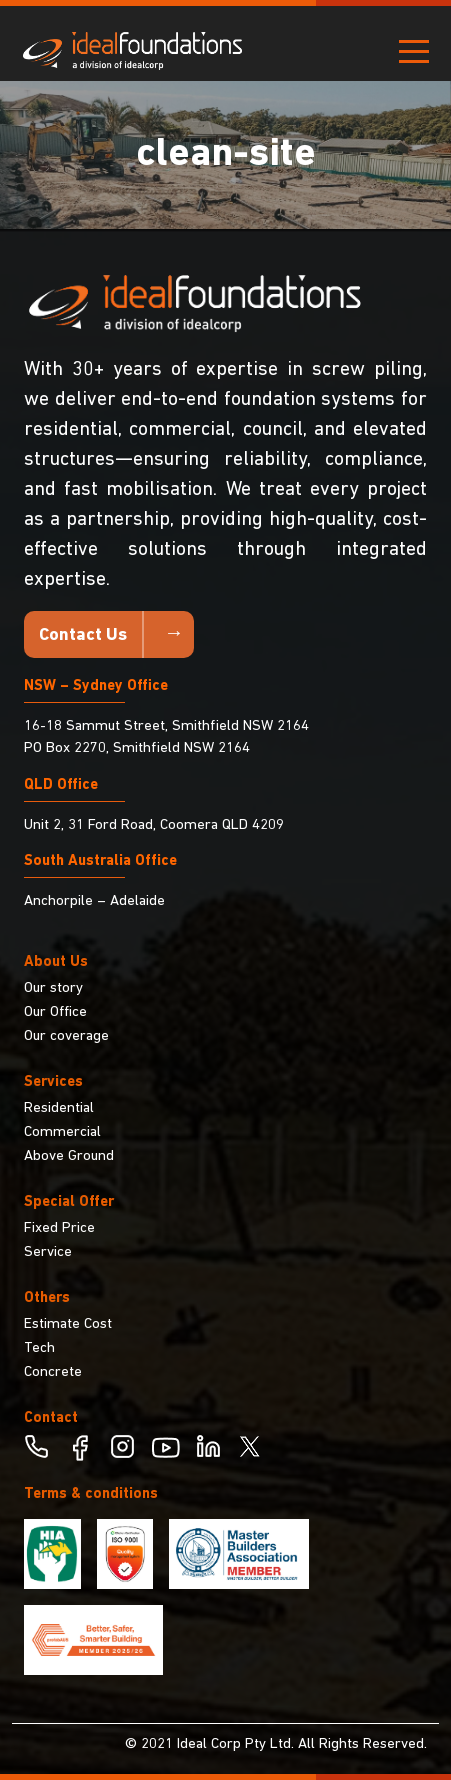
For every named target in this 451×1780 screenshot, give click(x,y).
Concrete (53, 1372)
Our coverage (66, 1036)
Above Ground (69, 1156)
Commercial (62, 1132)
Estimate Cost (68, 1324)
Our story (53, 988)
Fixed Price (59, 1228)
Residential (59, 1108)
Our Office (55, 1012)
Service (48, 1252)
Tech (39, 1348)
